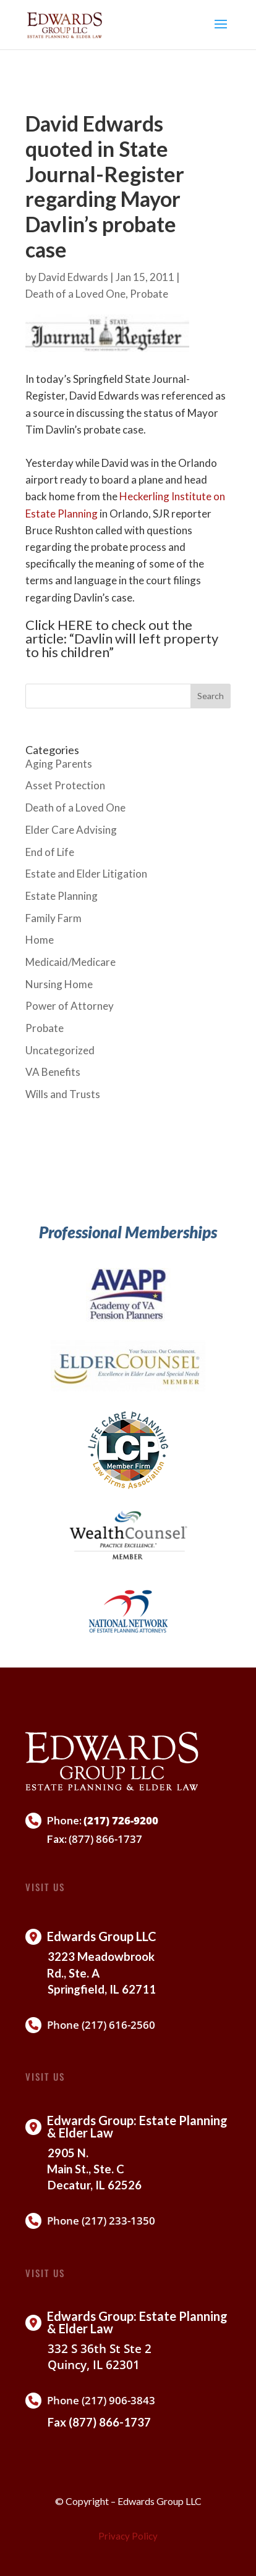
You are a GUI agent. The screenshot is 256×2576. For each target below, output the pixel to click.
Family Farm (53, 918)
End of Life (49, 851)
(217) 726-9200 (120, 1820)
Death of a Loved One (75, 293)
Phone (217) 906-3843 (101, 2400)
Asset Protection (65, 785)
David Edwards (73, 277)
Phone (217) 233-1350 (101, 2220)
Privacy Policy (128, 2535)
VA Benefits (52, 1071)
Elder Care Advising (71, 829)
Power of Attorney (69, 1005)
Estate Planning (61, 895)
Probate (149, 293)
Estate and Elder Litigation (86, 873)
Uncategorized (60, 1050)
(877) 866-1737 (105, 1839)
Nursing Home (59, 984)
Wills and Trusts (62, 1094)
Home (39, 939)
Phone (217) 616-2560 (101, 2025)
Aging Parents (58, 763)
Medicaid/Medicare (70, 961)
